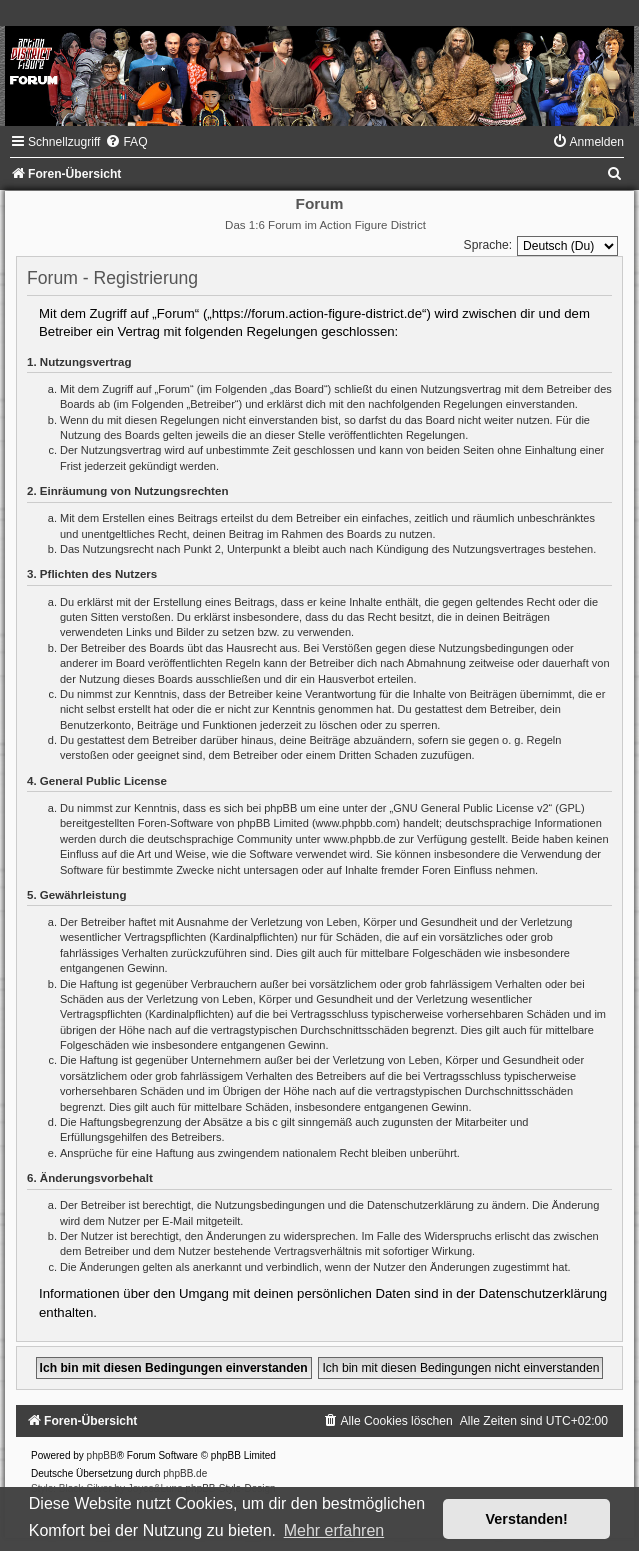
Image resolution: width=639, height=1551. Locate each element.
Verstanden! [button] (527, 1519)
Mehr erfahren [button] (334, 1530)
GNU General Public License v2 (470, 808)
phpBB (102, 1455)
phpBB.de (185, 1473)
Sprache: (488, 245)
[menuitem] (126, 142)
